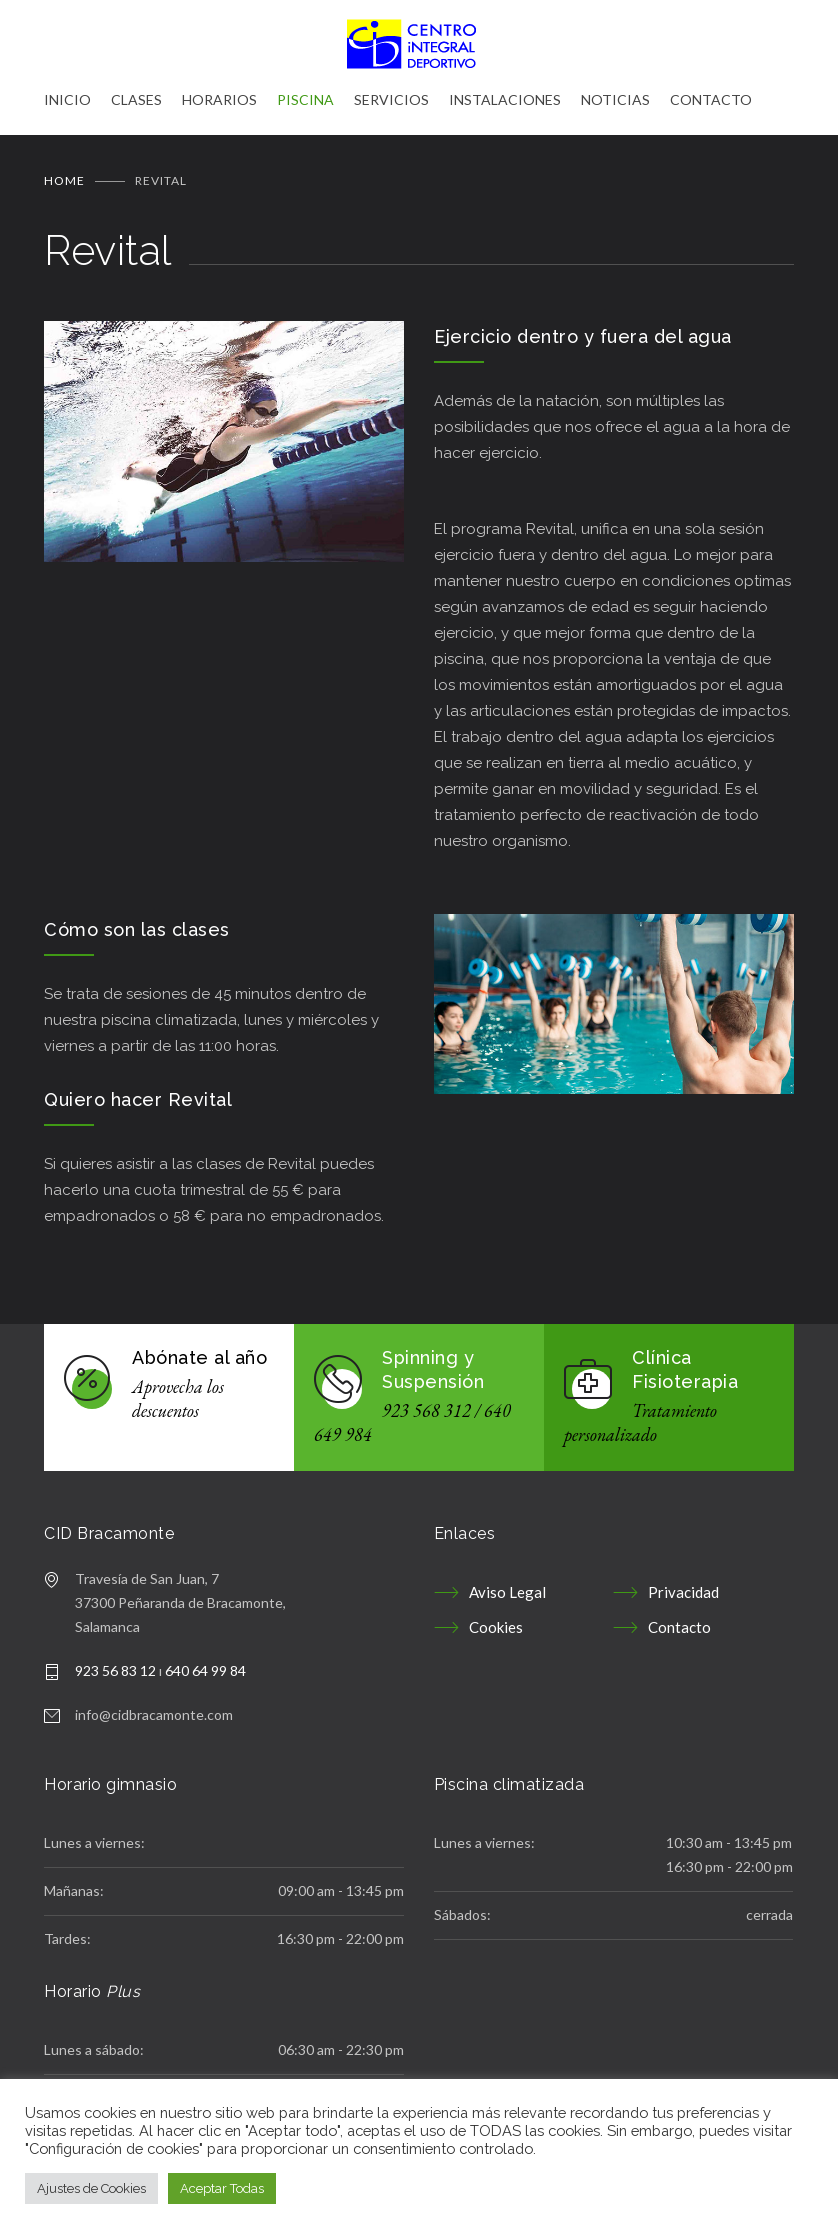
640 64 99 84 (205, 1660)
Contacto (679, 1617)
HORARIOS (219, 99)
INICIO (67, 99)
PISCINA (305, 99)
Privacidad (683, 1582)
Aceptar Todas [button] (222, 2188)
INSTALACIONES (505, 99)
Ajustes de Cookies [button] (91, 2188)
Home (64, 170)
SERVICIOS (391, 99)
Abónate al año (199, 1347)
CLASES (136, 99)
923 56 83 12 (115, 1660)
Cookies (496, 1617)
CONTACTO (711, 99)
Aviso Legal (507, 1582)
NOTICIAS (615, 99)
